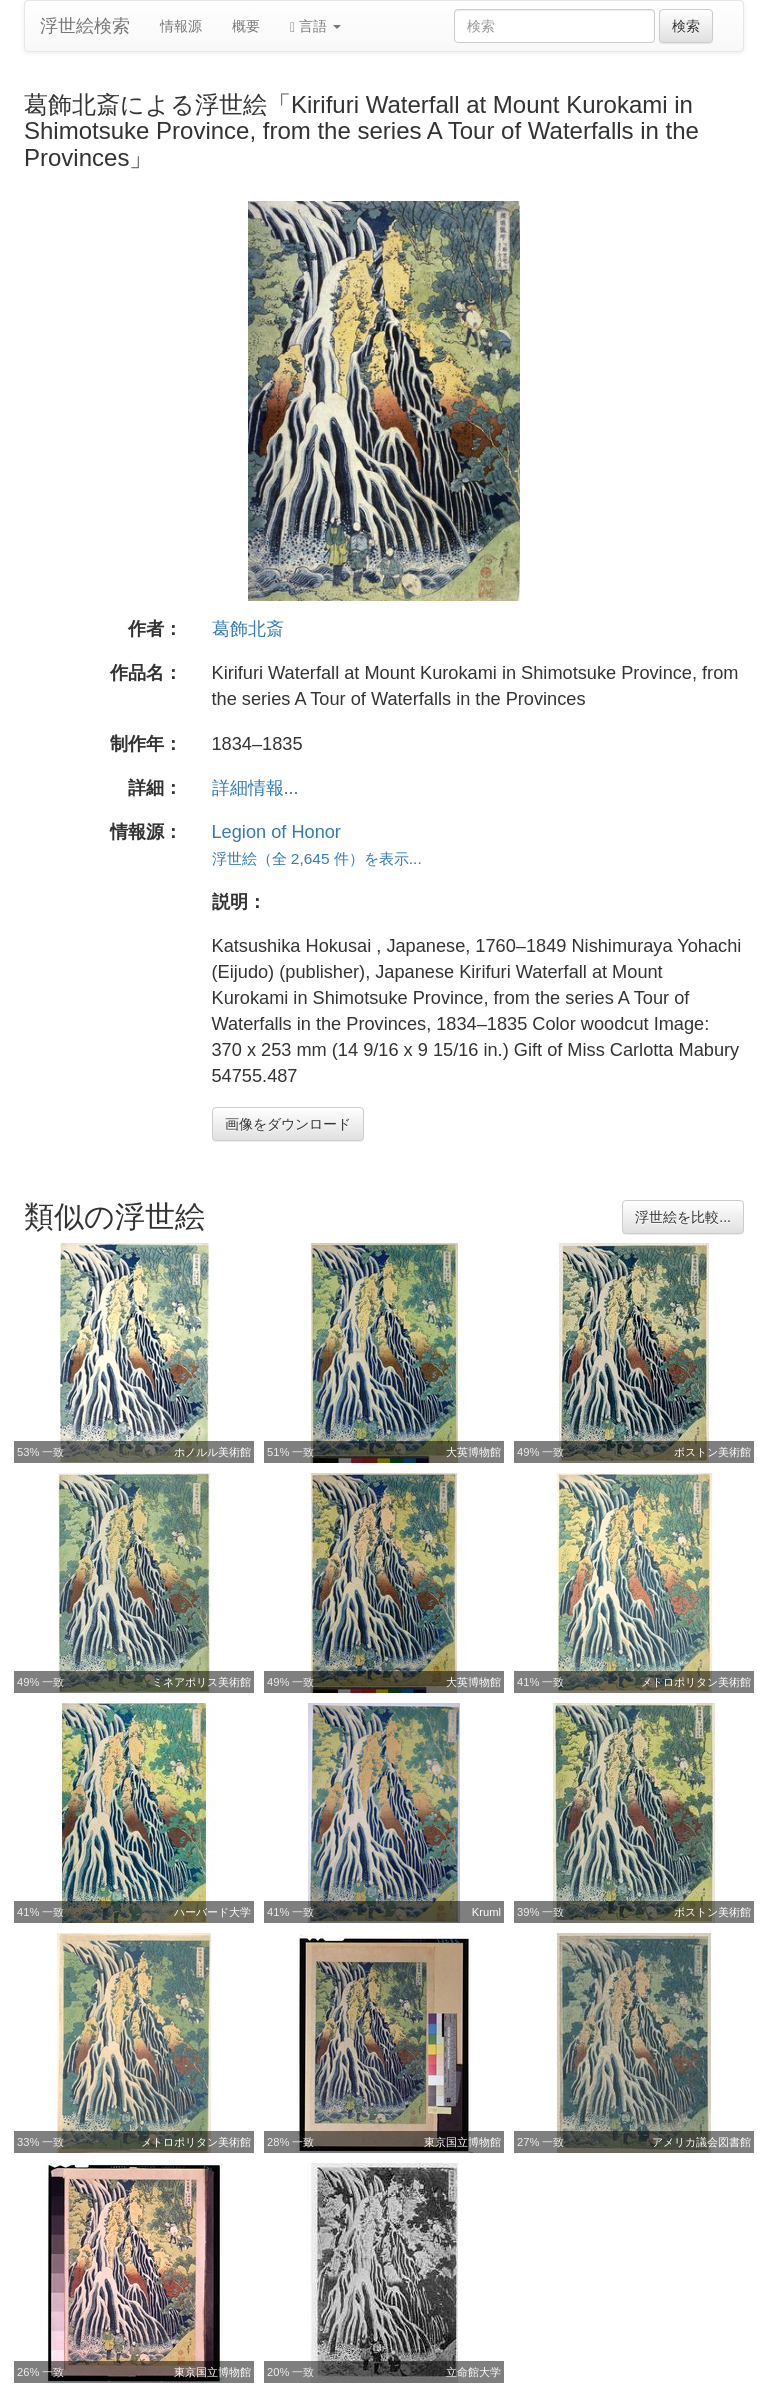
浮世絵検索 (85, 26)
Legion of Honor (276, 832)
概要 (246, 26)
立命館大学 (473, 2372)
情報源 (181, 26)
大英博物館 (473, 1452)
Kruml (486, 1912)
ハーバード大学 (212, 1912)
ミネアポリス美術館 (201, 1682)
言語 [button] (315, 26)
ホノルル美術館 (212, 1452)
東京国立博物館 (462, 2142)
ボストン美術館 (712, 1452)
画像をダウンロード (288, 1124)
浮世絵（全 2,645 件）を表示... (317, 858)
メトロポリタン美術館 (696, 1682)
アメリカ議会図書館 (701, 2142)
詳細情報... (255, 788)
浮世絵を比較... (683, 1217)
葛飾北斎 (248, 629)
